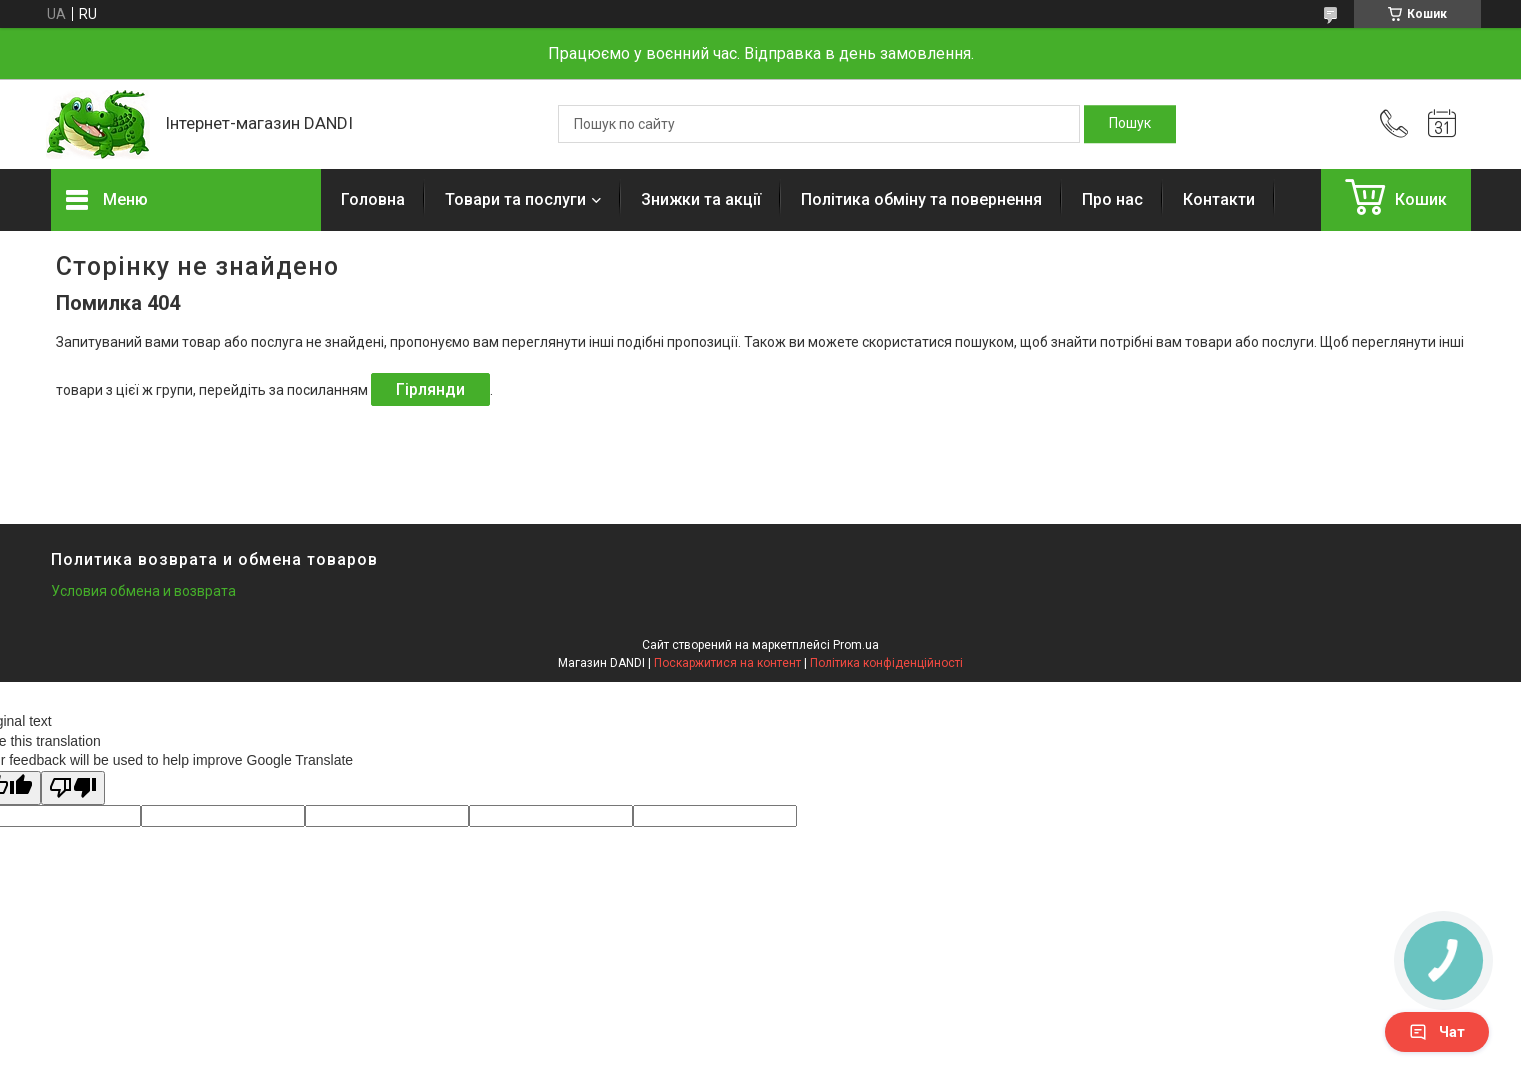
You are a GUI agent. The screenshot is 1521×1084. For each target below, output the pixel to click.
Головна (373, 199)
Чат (1437, 1032)
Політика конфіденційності (886, 663)
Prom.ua (856, 645)
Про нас (1112, 199)
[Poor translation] (73, 788)
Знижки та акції (701, 199)
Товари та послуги (515, 199)
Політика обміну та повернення (921, 199)
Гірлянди (430, 389)
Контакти (1219, 199)
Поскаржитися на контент (727, 663)
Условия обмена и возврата (143, 591)
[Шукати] (1130, 124)
